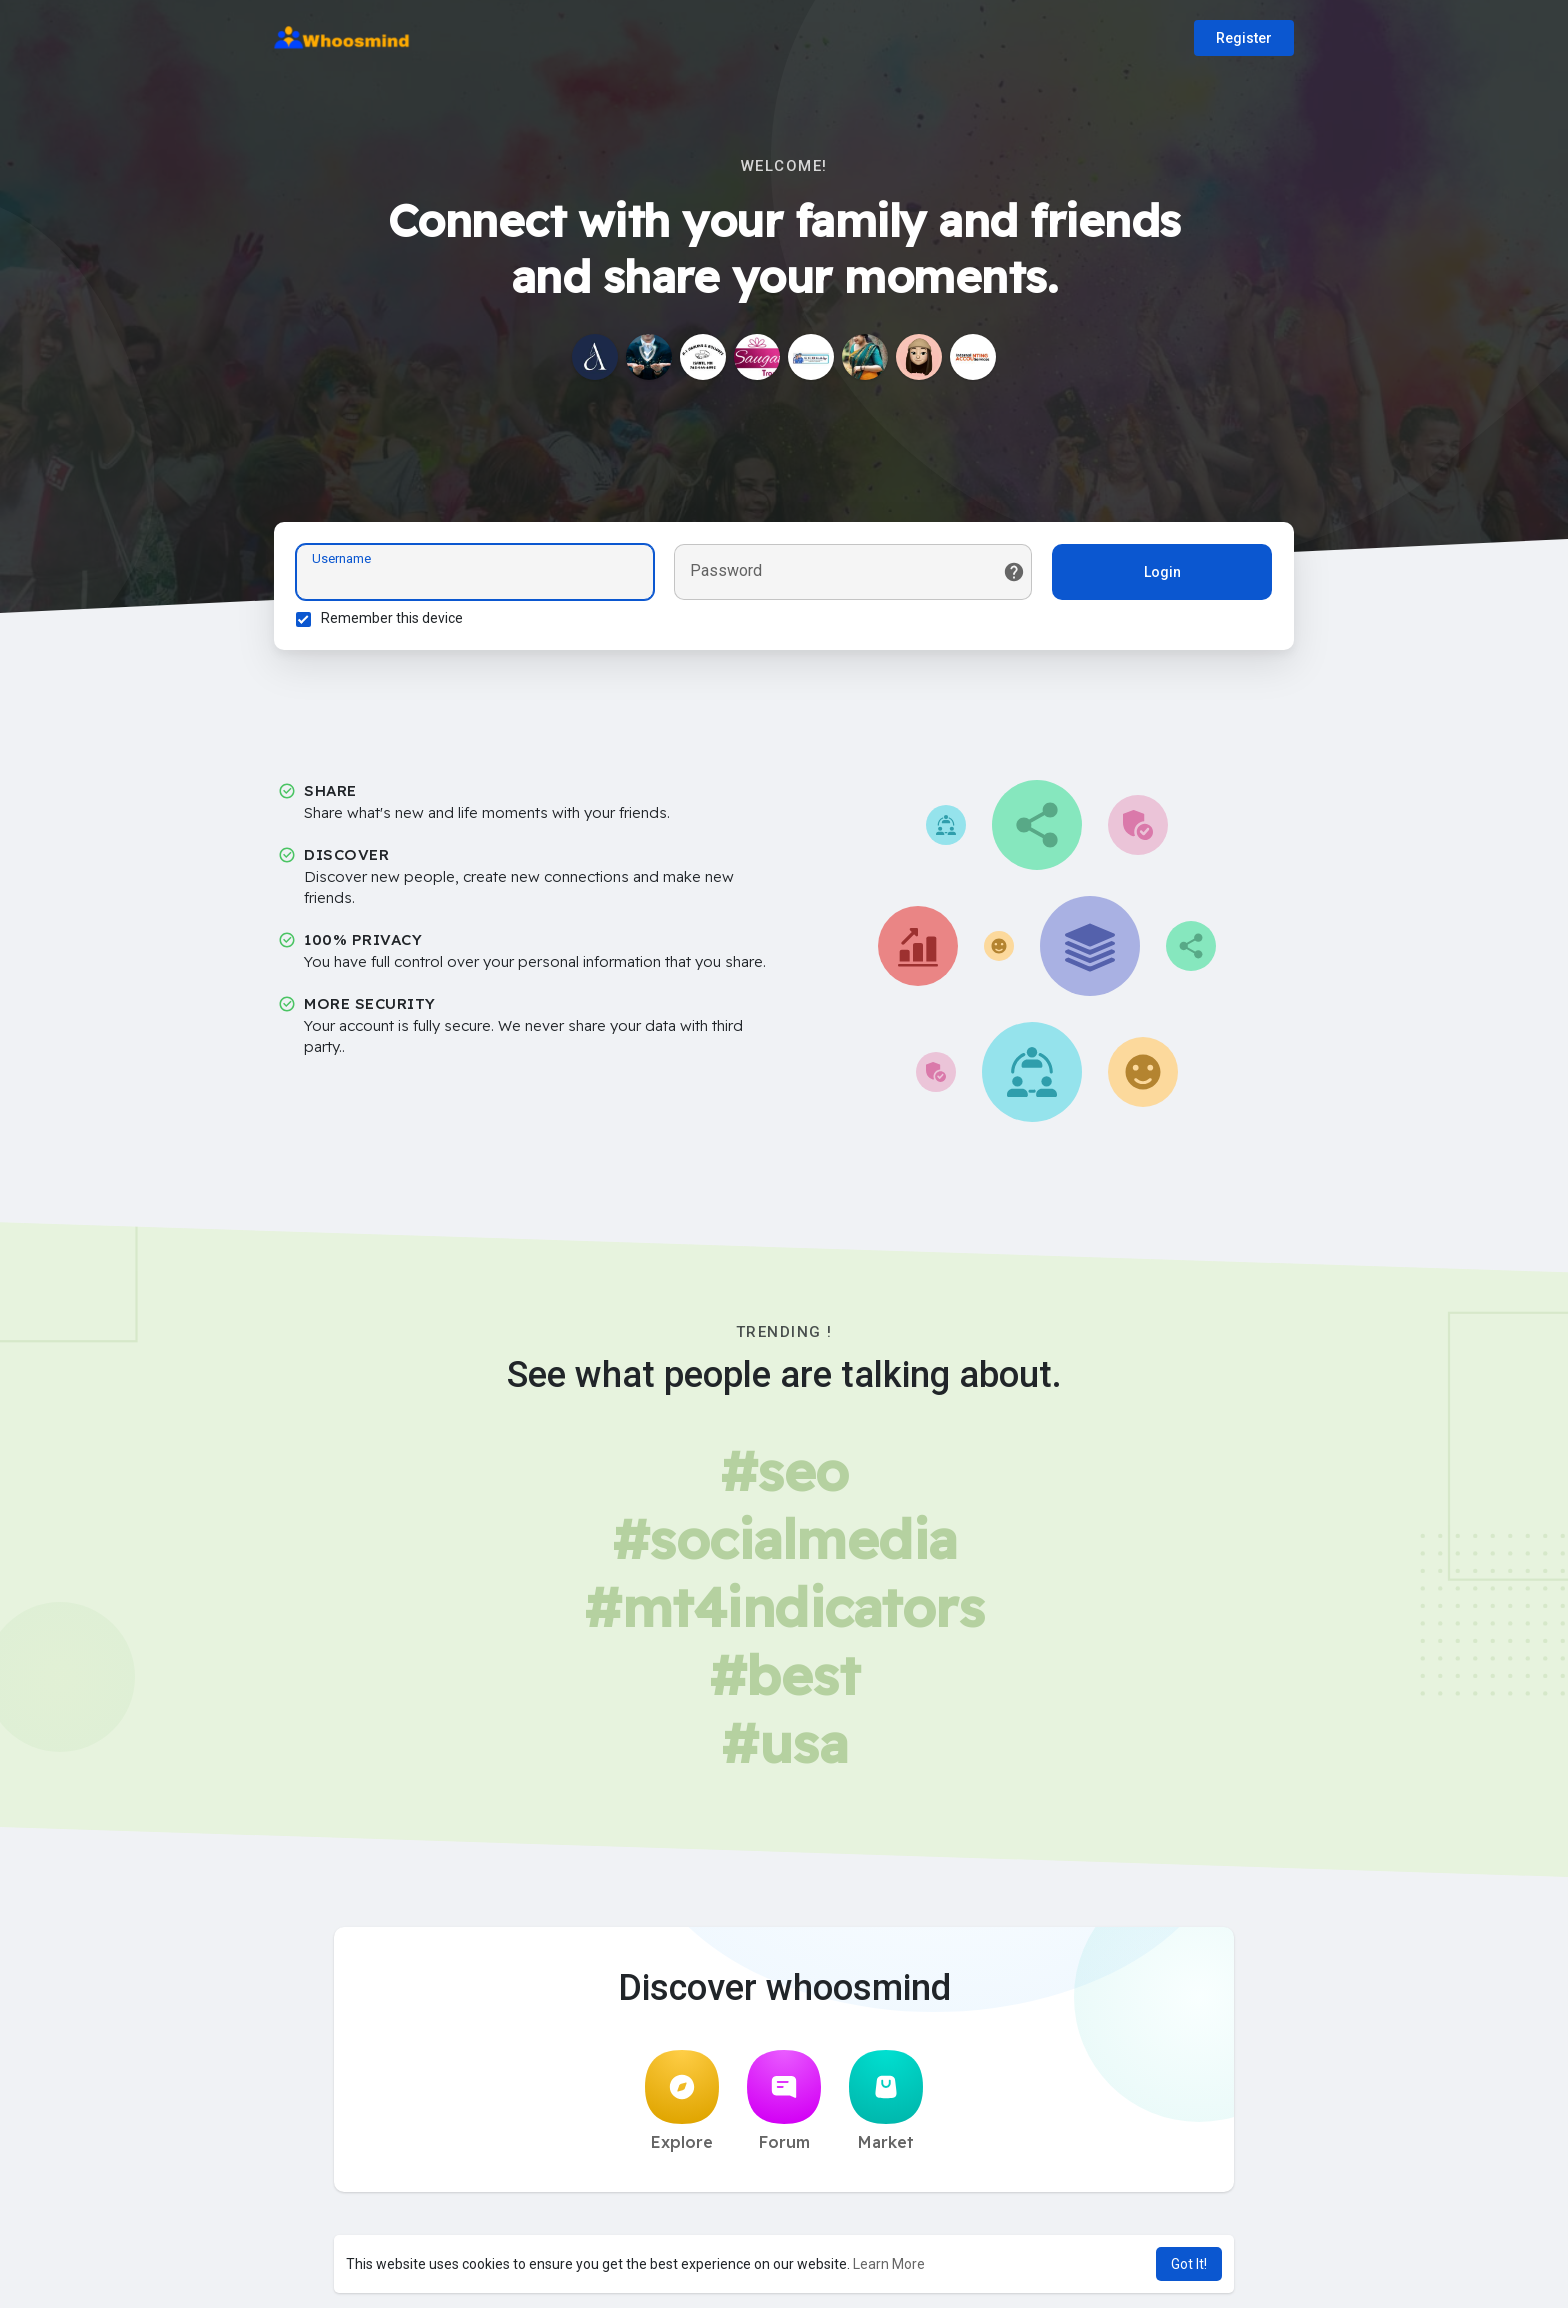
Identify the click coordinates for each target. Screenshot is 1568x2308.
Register (1244, 38)
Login (1159, 575)
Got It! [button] (1189, 2264)
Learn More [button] (889, 2264)
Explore (682, 2107)
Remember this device (395, 621)
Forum (784, 2107)
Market (886, 2107)
